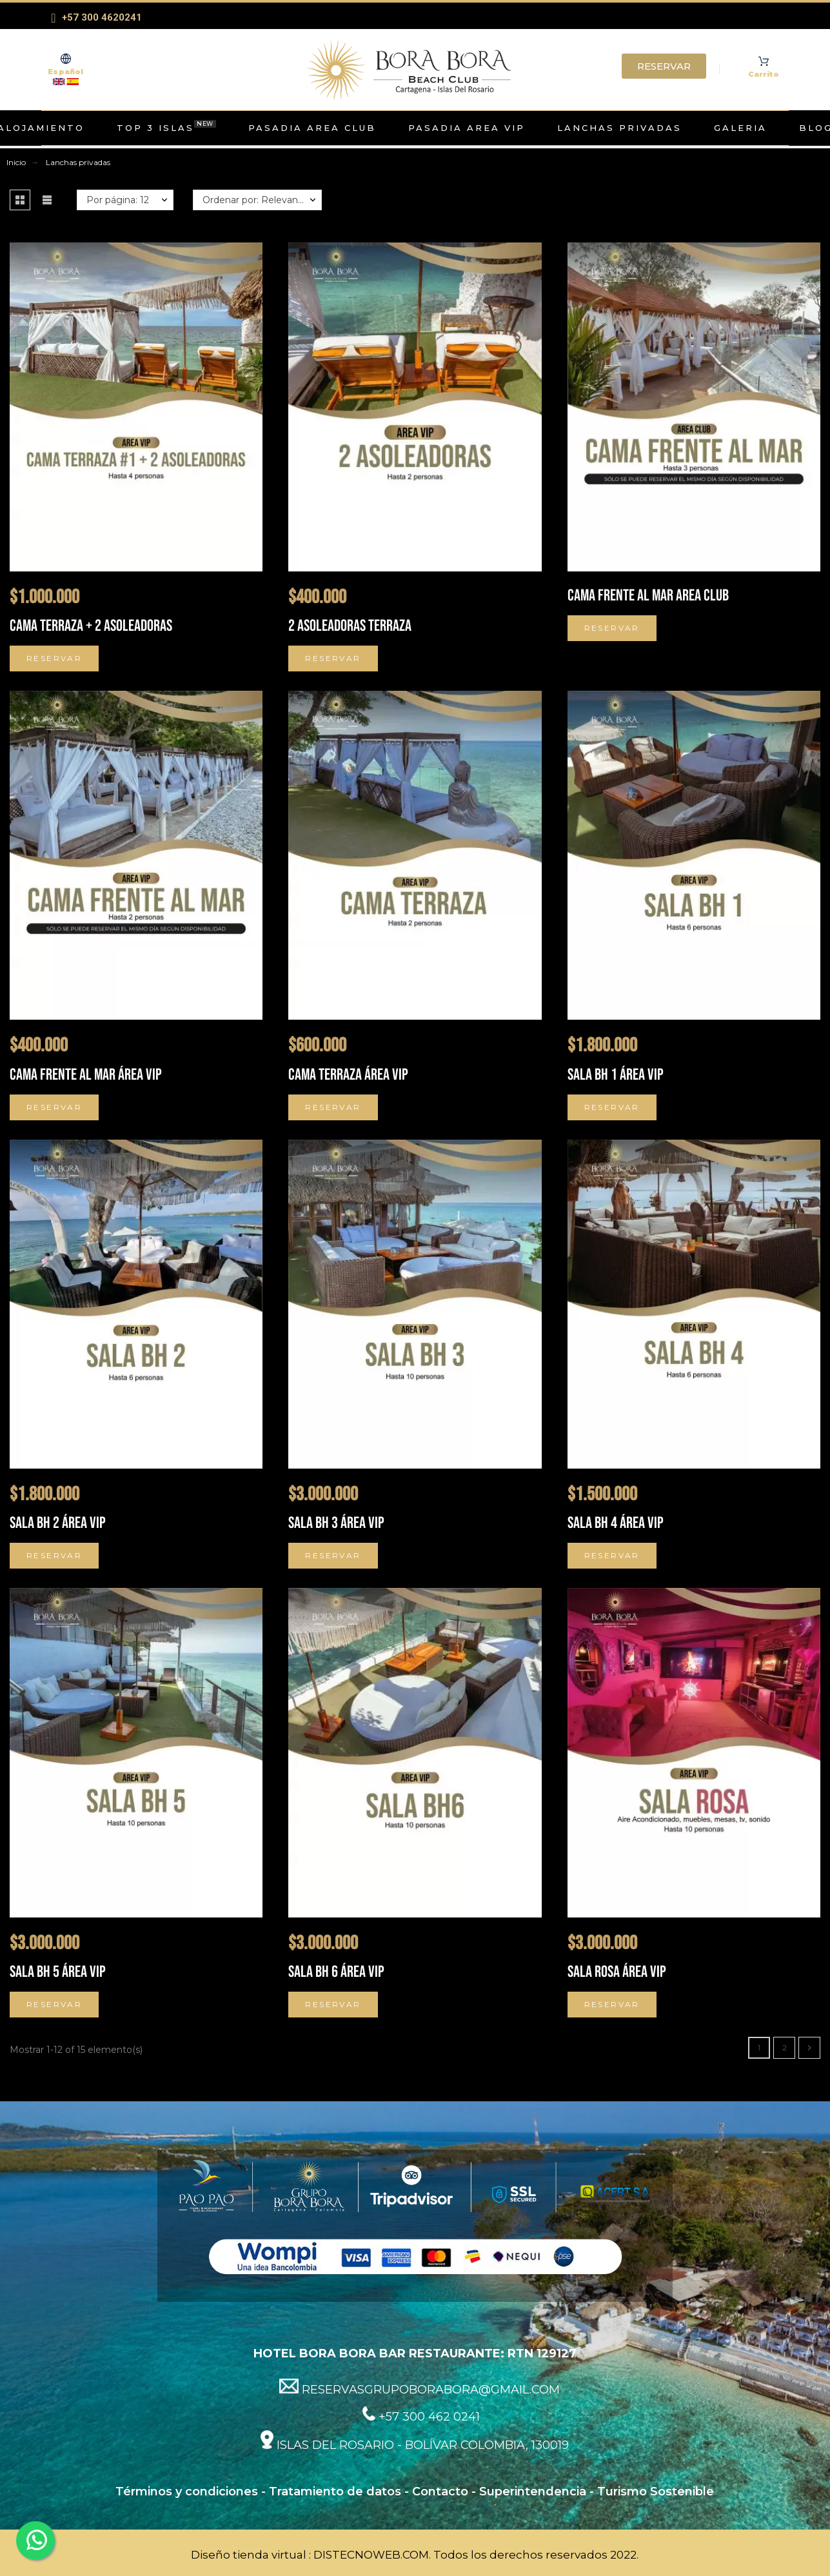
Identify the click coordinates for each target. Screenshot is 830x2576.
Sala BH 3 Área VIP (336, 1523)
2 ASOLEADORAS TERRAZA (349, 626)
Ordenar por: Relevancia (256, 200)
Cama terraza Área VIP (348, 1075)
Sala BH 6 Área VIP (336, 1972)
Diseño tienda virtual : (251, 2554)
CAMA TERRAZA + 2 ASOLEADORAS (91, 626)
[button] (20, 200)
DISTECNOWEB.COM (371, 2554)
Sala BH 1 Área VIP (616, 1075)
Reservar (54, 658)
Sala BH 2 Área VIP (58, 1523)
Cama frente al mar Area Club (648, 596)
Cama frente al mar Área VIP (86, 1075)
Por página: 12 (117, 200)
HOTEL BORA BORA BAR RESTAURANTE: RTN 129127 (415, 2353)
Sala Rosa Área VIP (617, 1972)
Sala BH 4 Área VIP (616, 1523)
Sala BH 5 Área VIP (58, 1972)
